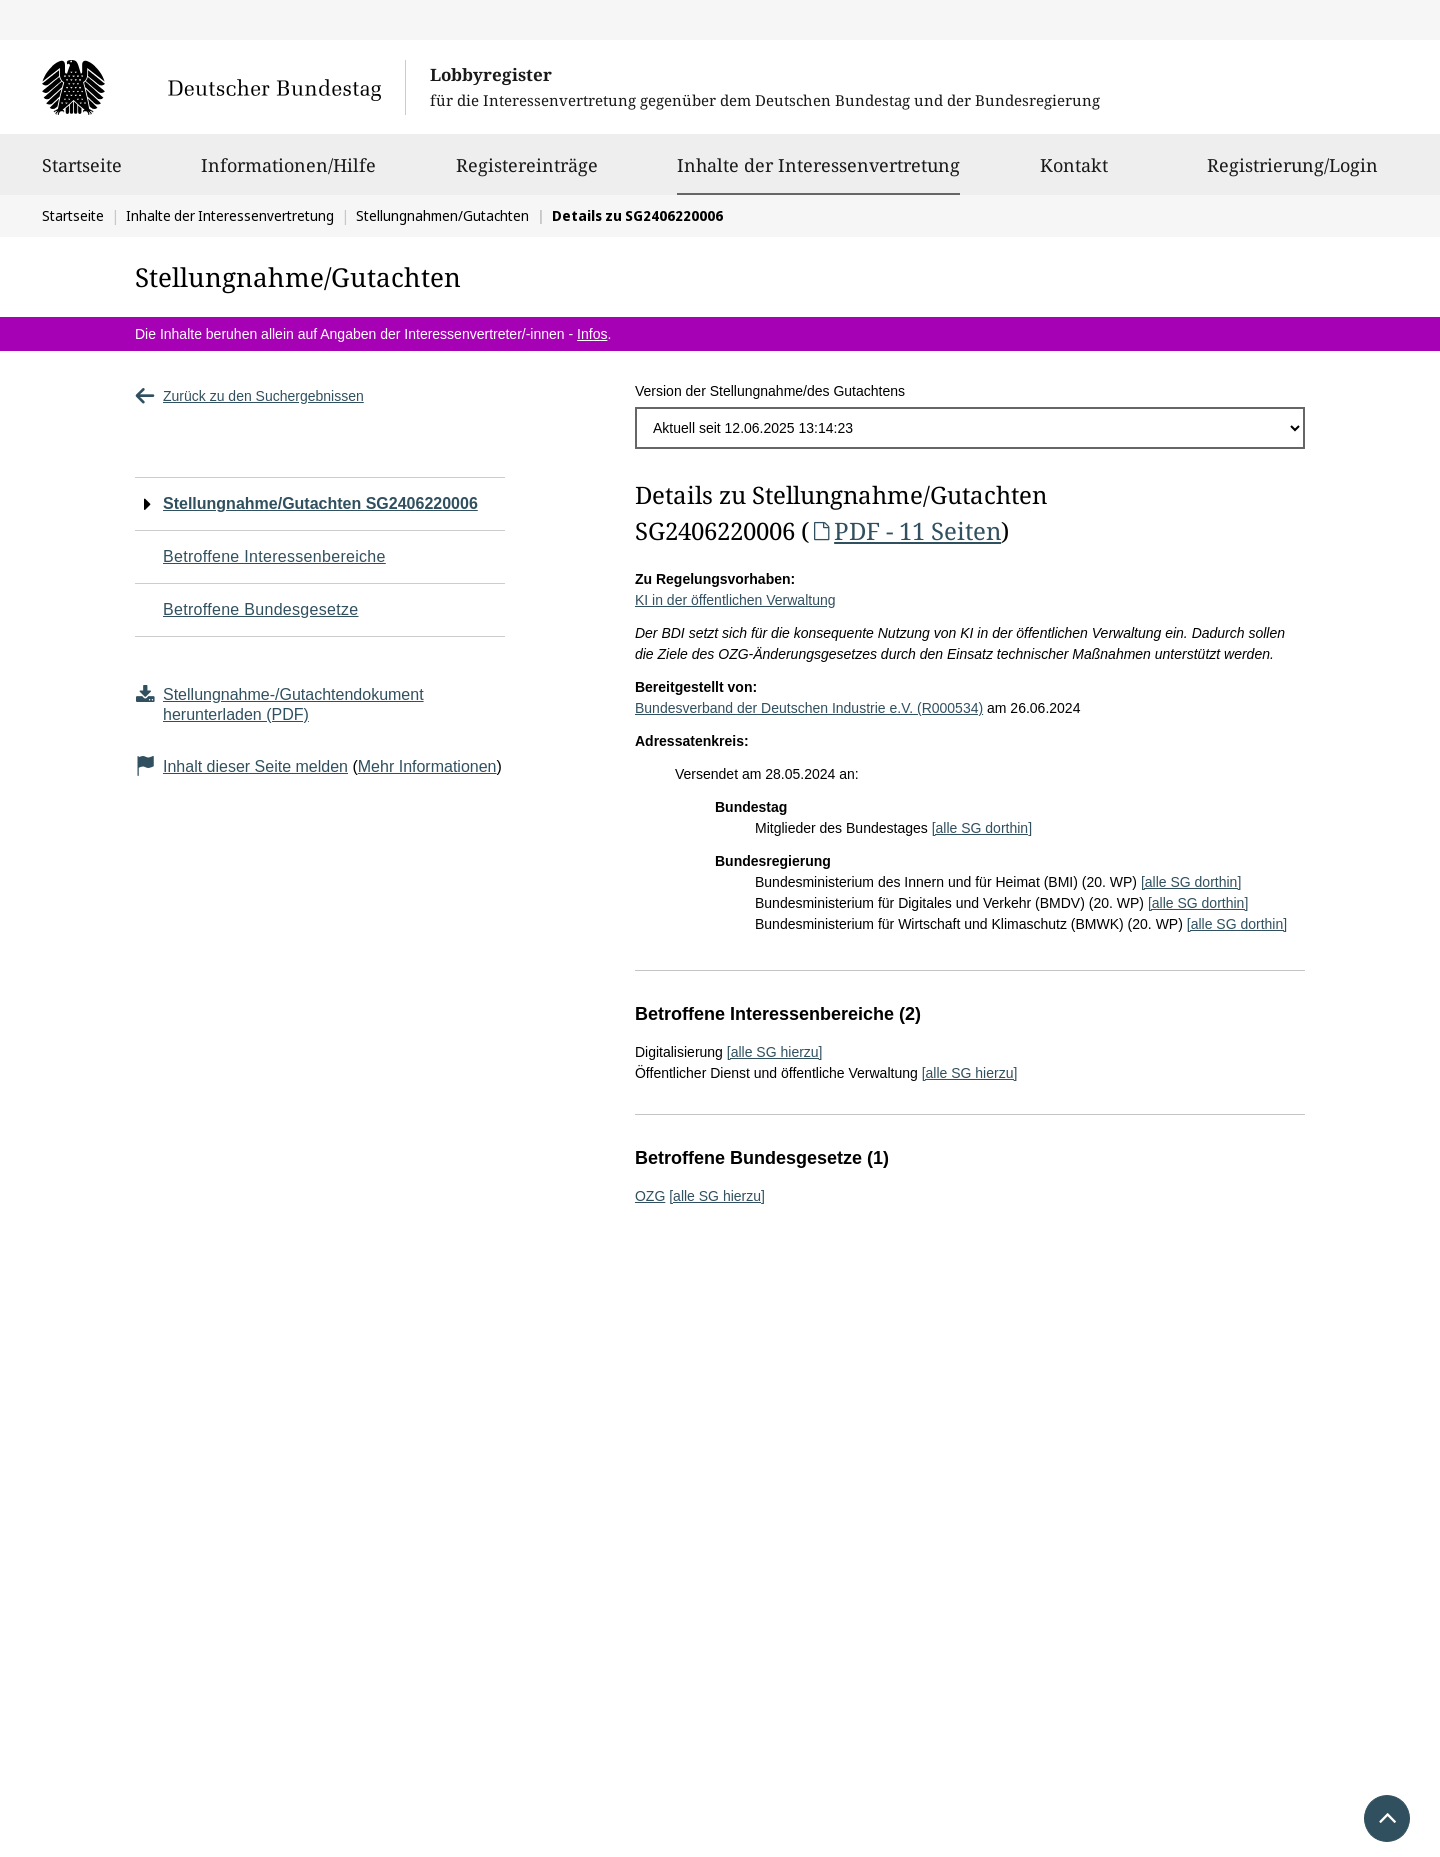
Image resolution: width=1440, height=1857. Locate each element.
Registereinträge (527, 174)
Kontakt (1074, 174)
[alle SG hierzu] (775, 1052)
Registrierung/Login (1292, 174)
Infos (592, 334)
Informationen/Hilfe (288, 174)
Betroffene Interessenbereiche (274, 556)
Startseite (82, 174)
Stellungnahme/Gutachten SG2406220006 (320, 503)
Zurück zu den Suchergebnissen (249, 396)
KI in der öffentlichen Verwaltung (735, 600)
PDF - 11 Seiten (905, 530)
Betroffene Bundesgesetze (261, 609)
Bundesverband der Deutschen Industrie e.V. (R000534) (809, 708)
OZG (650, 1196)
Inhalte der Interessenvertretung (818, 165)
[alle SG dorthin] (982, 828)
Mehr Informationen (427, 766)
